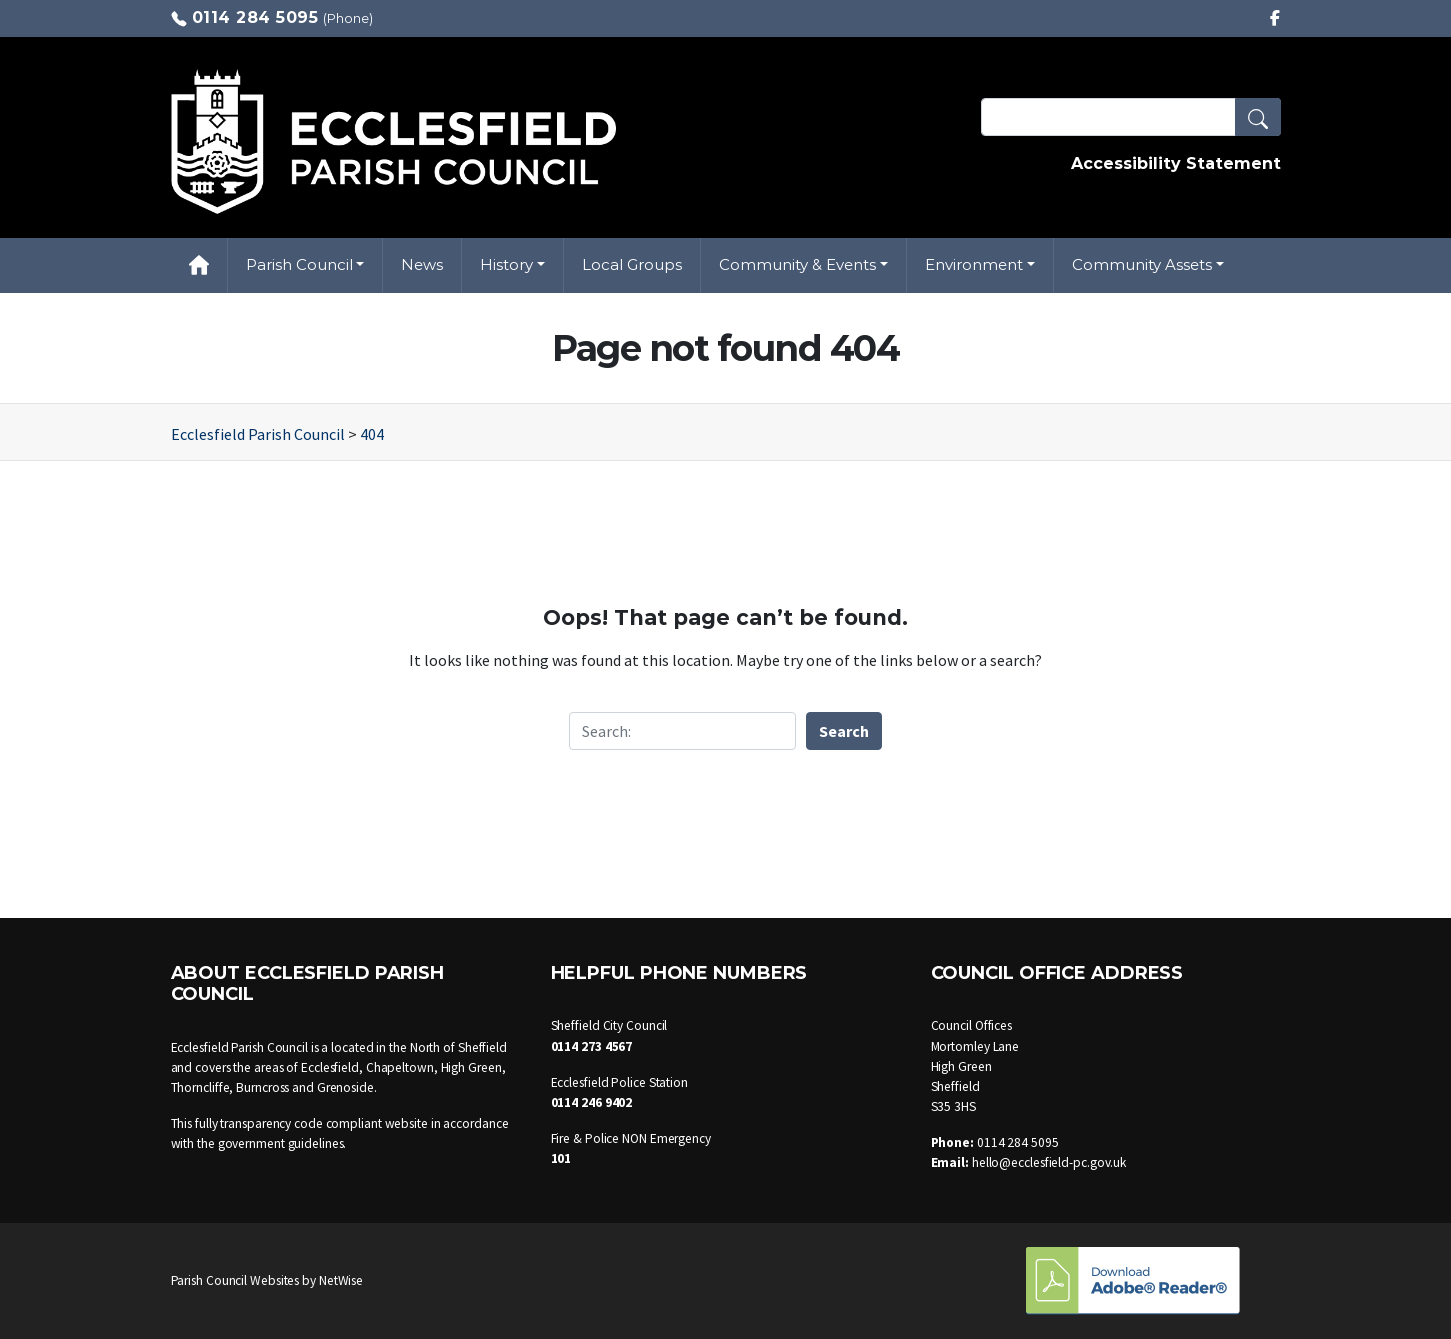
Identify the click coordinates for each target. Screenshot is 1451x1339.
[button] (1258, 117)
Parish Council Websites (235, 1280)
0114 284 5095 (255, 17)
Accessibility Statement (1176, 163)
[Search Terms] (1131, 117)
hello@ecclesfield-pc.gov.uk (1049, 1162)
